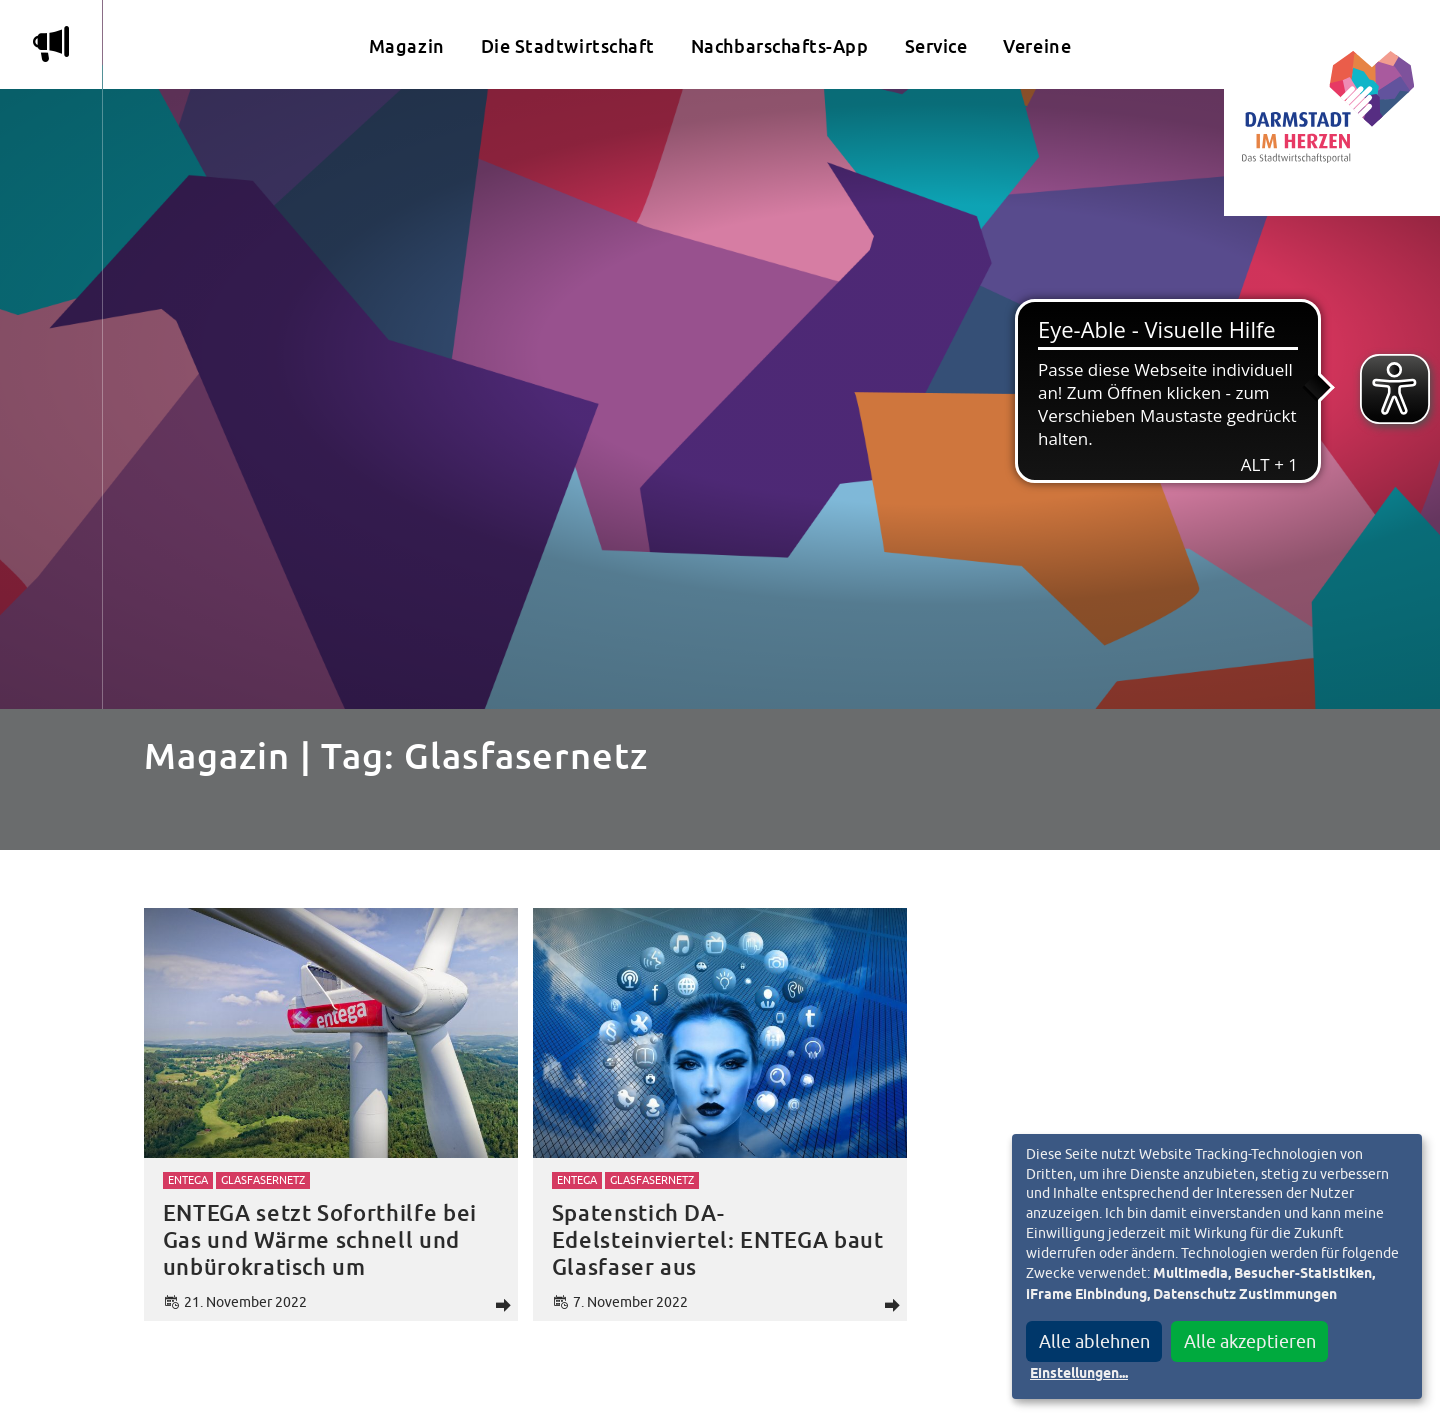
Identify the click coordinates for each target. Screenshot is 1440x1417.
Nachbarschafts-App (780, 46)
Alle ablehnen (1094, 1341)
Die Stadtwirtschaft (568, 46)
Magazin (407, 46)
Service (936, 46)
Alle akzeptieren (1250, 1341)
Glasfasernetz (263, 1180)
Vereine (1037, 46)
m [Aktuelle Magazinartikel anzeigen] (51, 44)
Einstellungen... (1079, 1374)
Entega (188, 1180)
